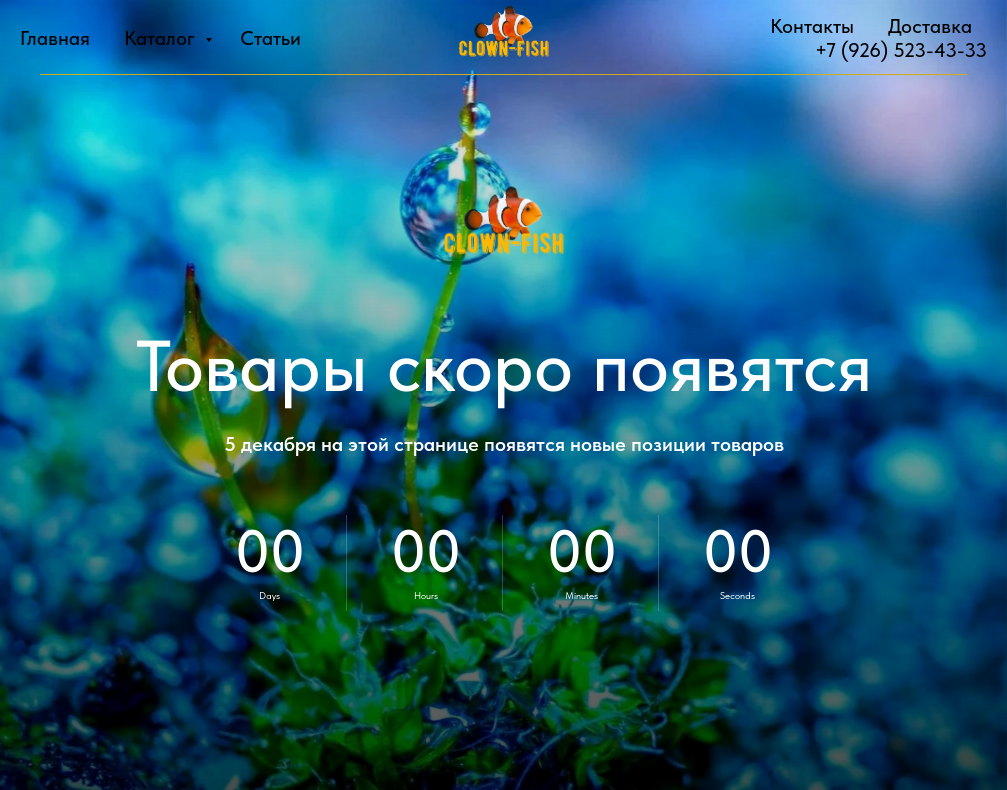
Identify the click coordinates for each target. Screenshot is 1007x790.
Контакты (812, 26)
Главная (55, 38)
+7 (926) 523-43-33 (901, 50)
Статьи (270, 38)
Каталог (162, 38)
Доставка (930, 26)
